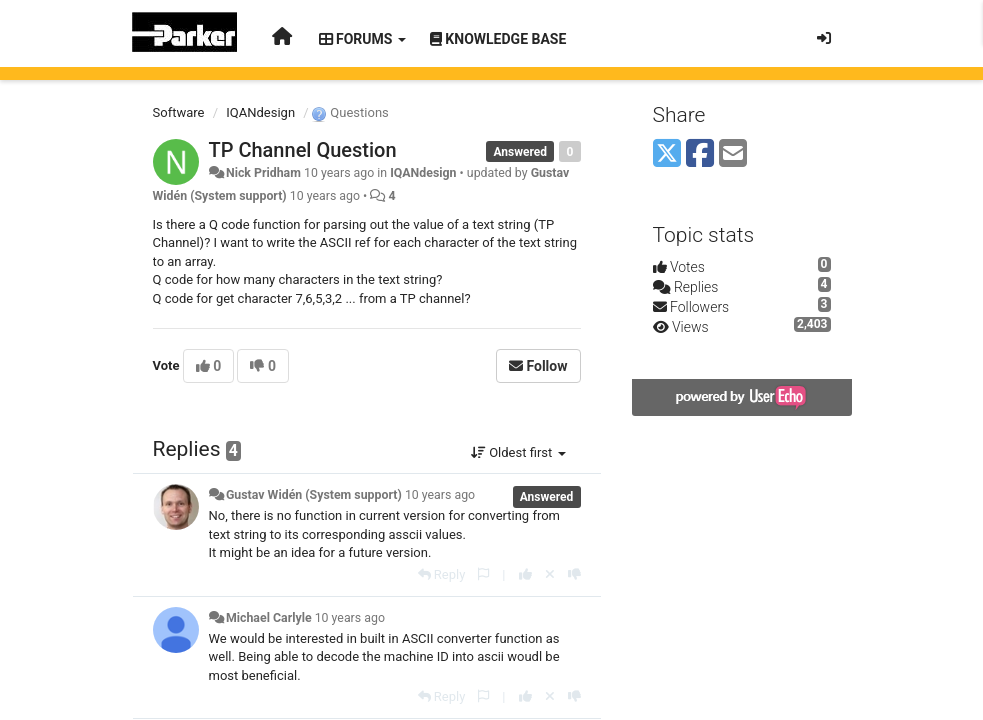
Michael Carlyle (269, 618)
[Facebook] (700, 154)
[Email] (733, 154)
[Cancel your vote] (550, 574)
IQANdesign (260, 112)
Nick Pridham (263, 173)
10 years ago (440, 495)
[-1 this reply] (574, 574)
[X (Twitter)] (667, 154)
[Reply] (442, 574)
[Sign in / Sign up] (824, 38)
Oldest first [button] (518, 452)
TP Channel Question (303, 150)
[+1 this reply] (525, 574)
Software (179, 112)
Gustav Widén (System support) (314, 495)
